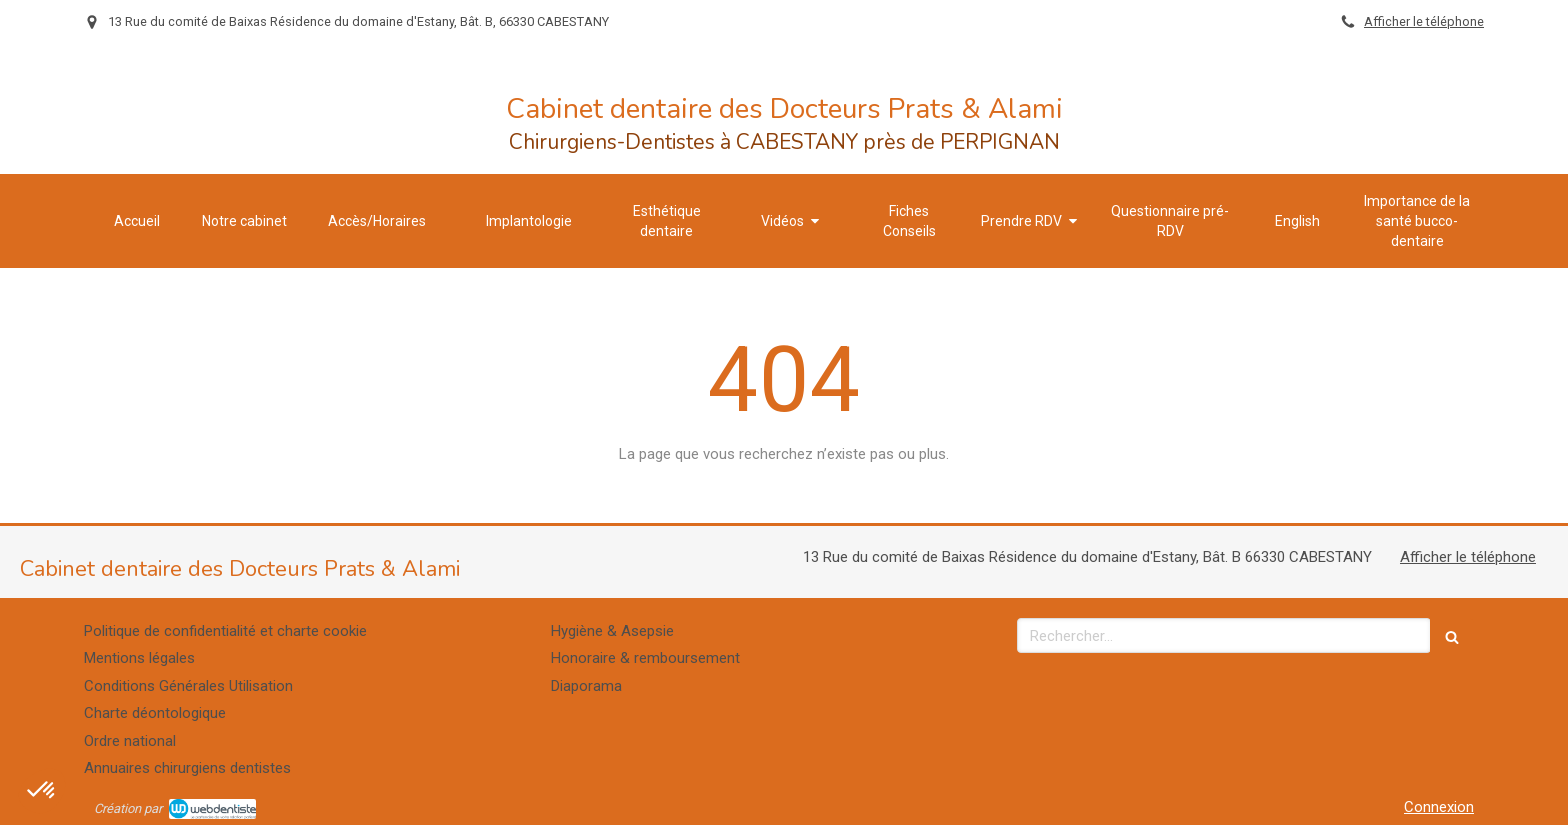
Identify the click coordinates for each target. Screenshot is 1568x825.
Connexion (1439, 807)
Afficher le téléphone (1424, 21)
